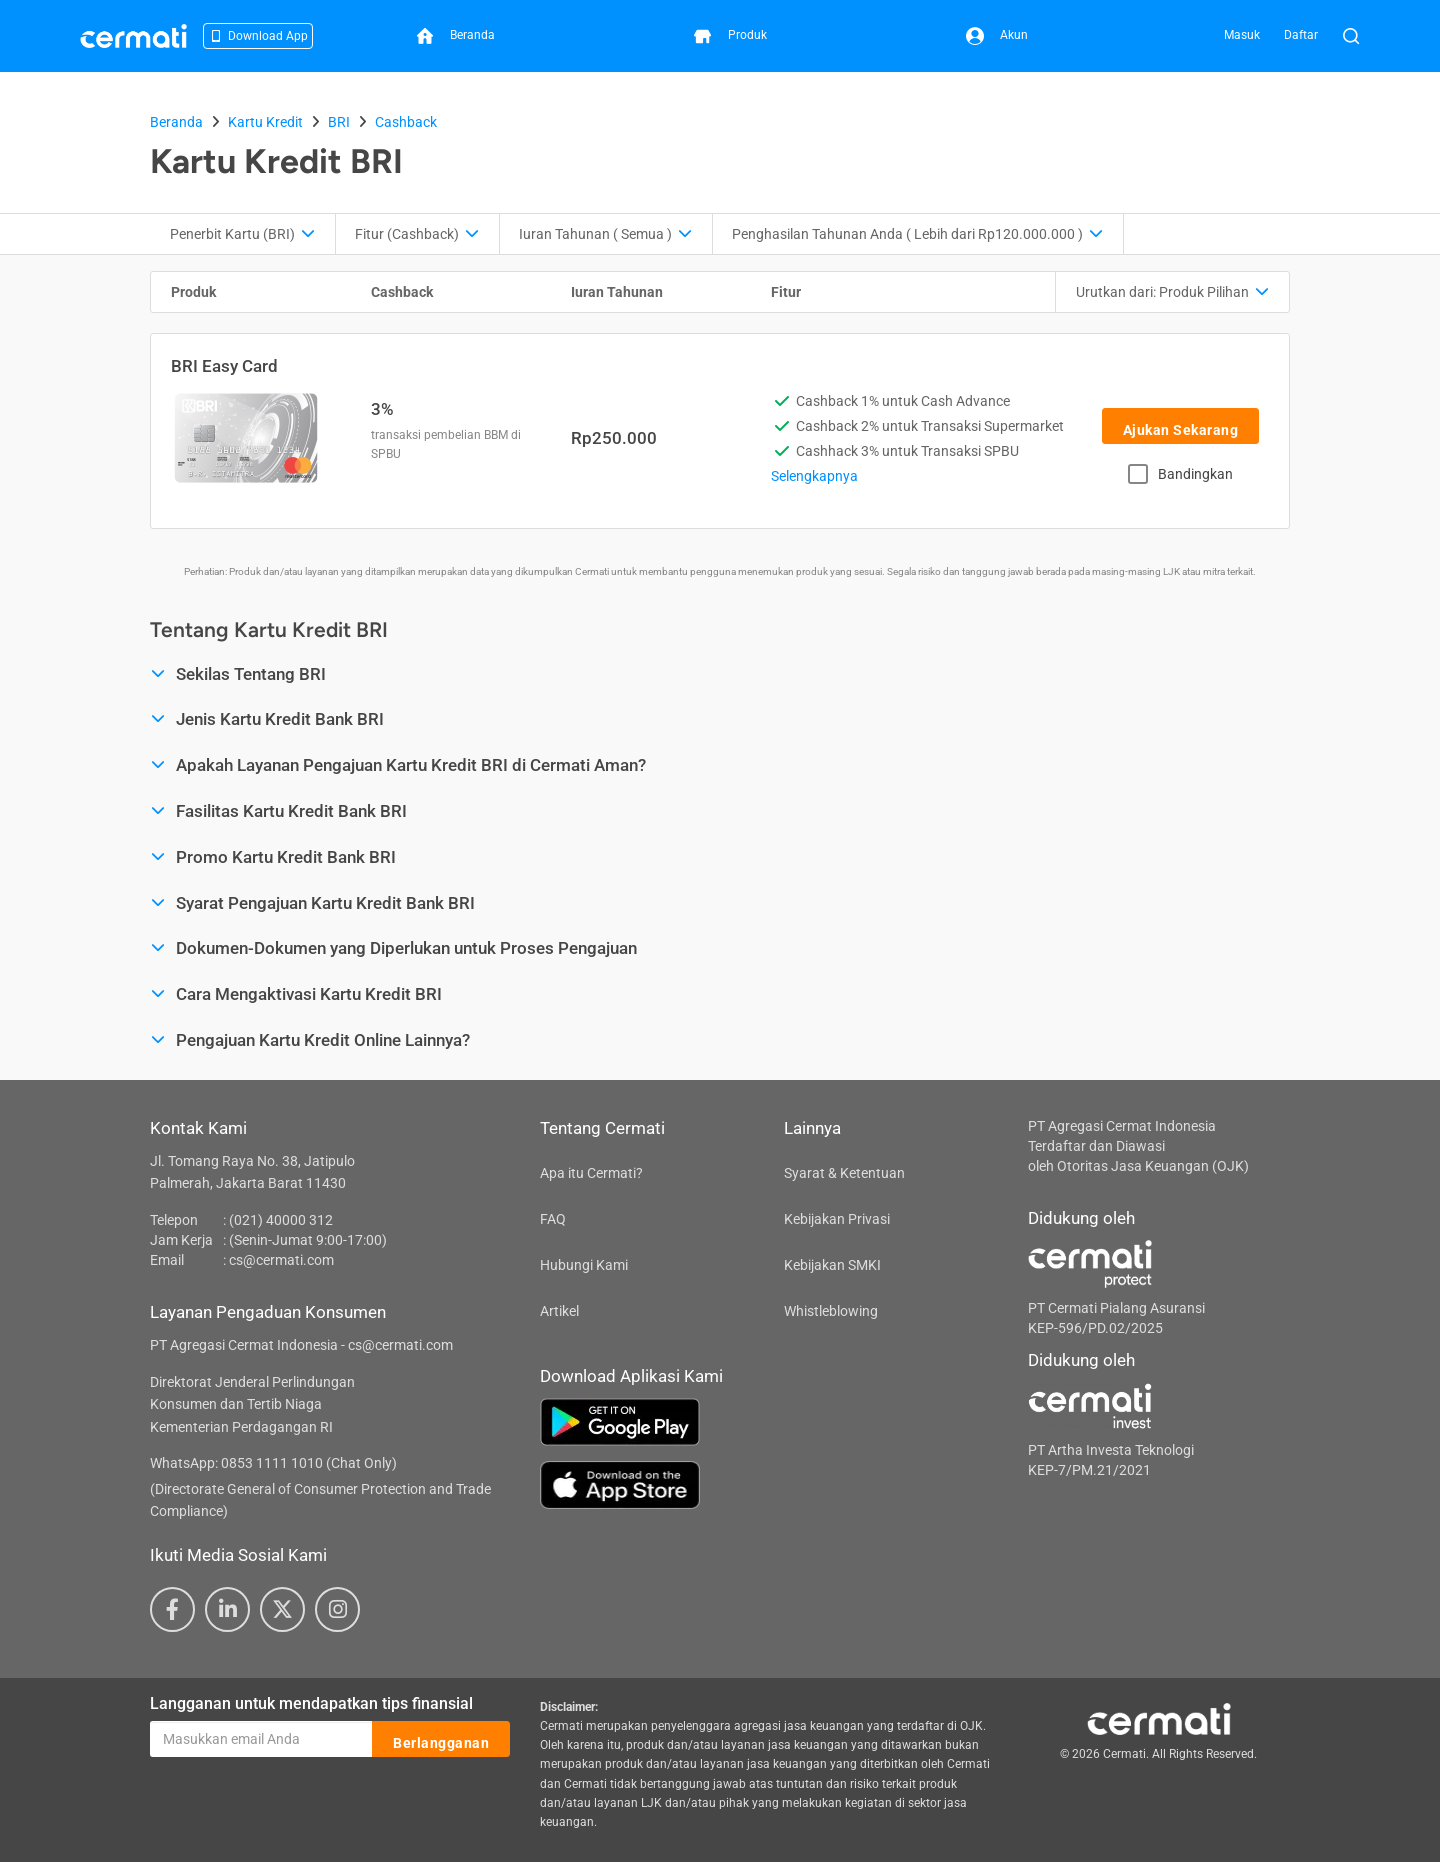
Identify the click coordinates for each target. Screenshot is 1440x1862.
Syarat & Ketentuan (844, 1173)
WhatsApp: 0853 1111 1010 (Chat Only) (273, 1463)
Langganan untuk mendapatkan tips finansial (311, 1703)
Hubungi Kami (584, 1265)
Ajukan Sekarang (1181, 427)
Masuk (1242, 35)
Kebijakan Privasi (837, 1219)
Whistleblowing (831, 1311)
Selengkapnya (814, 476)
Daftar (1301, 35)
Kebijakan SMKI (832, 1265)
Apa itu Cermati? (591, 1173)
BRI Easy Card (224, 366)
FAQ (553, 1219)
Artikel (559, 1311)
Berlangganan (441, 1740)
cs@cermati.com (281, 1260)
